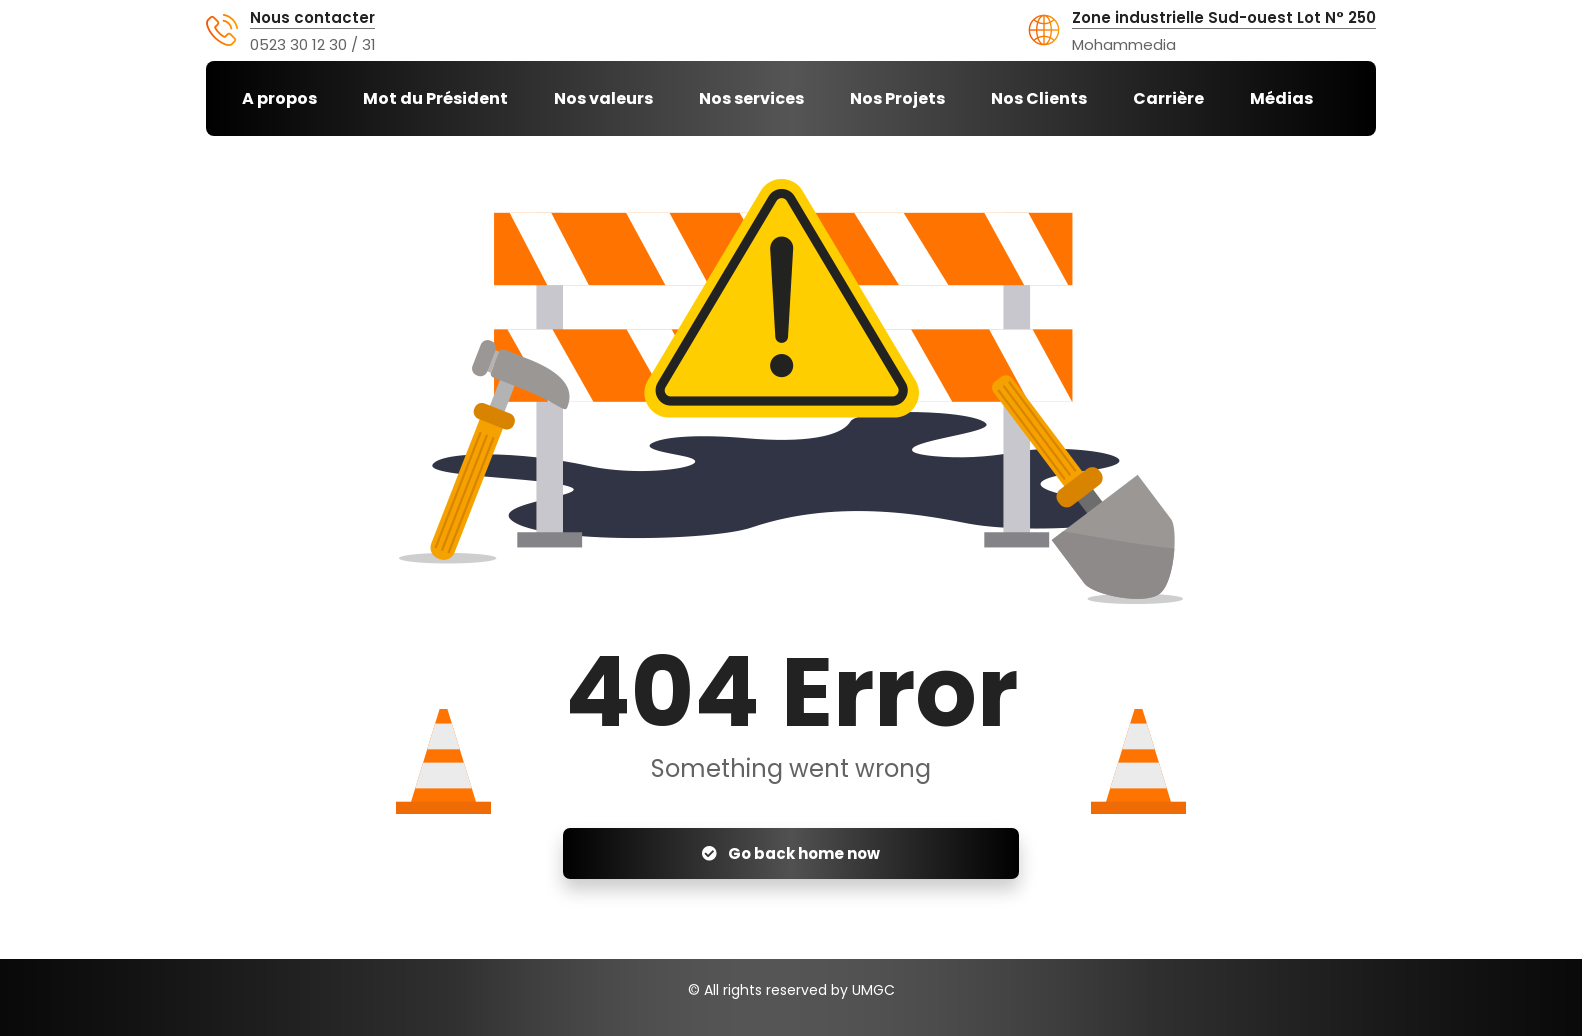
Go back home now (791, 853)
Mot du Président (435, 98)
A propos (279, 98)
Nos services (751, 98)
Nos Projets (897, 98)
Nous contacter (312, 18)
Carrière (1168, 98)
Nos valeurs (603, 98)
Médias (1281, 98)
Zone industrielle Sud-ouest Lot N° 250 (1224, 18)
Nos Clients (1039, 98)
